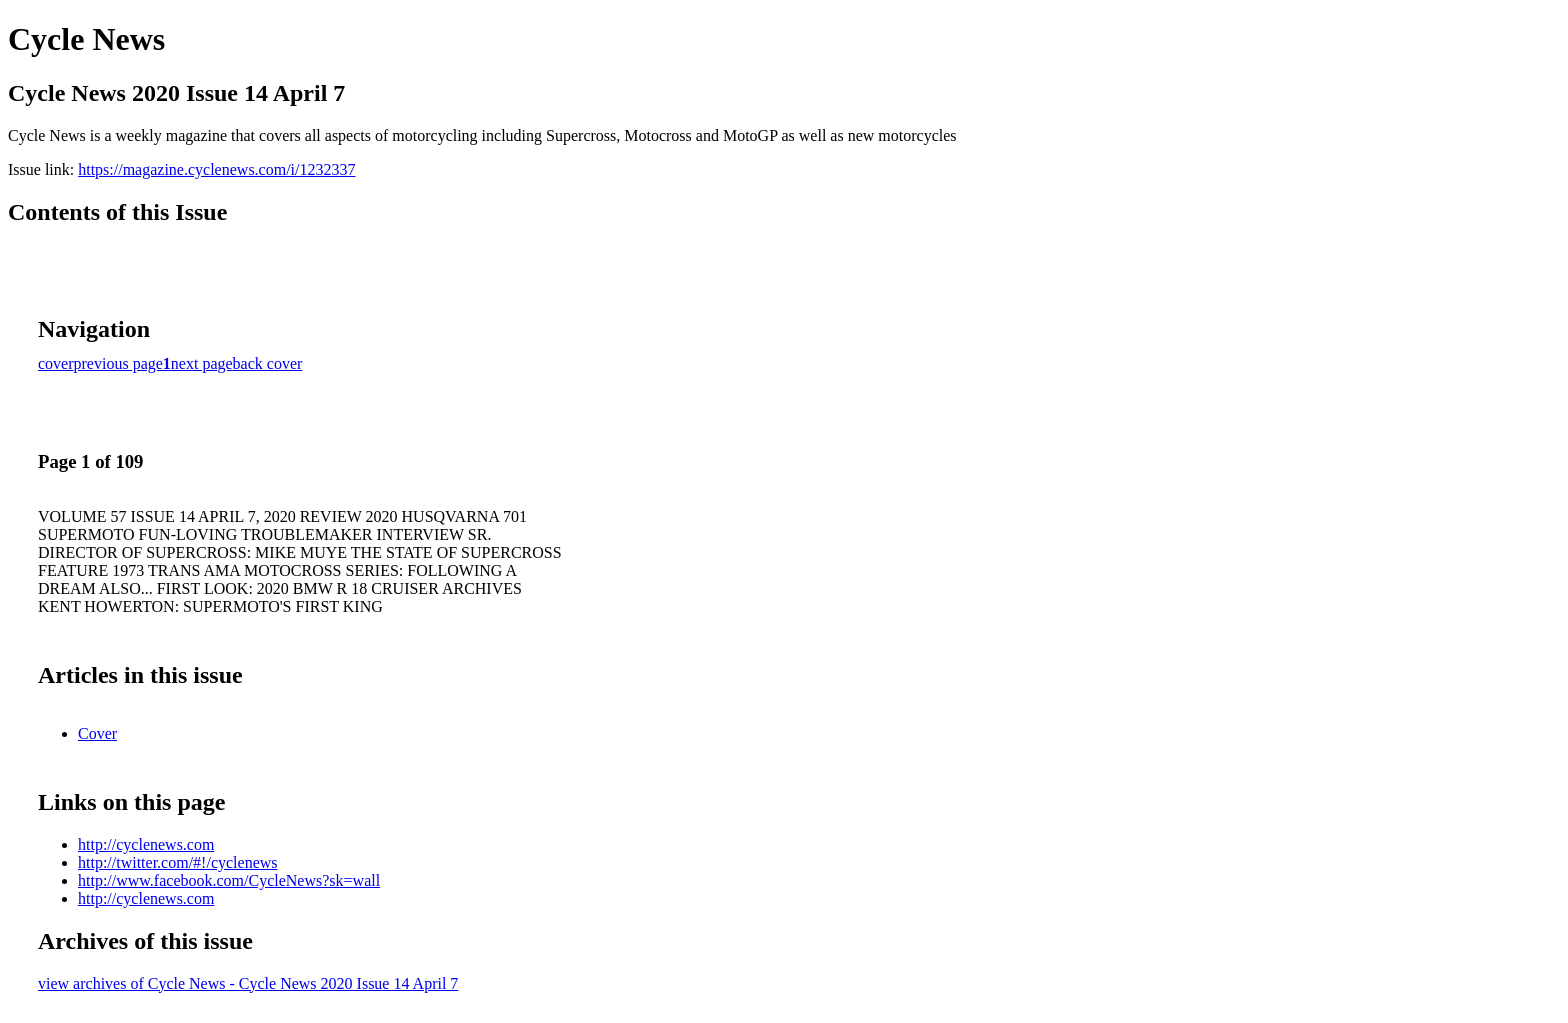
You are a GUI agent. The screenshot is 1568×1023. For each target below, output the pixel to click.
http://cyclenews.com (146, 844)
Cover (97, 733)
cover (56, 363)
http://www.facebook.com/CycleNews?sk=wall (229, 880)
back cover (268, 363)
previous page (118, 363)
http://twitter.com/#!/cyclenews (178, 862)
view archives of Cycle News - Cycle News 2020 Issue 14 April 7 (248, 983)
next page (202, 363)
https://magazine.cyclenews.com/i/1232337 (216, 169)
